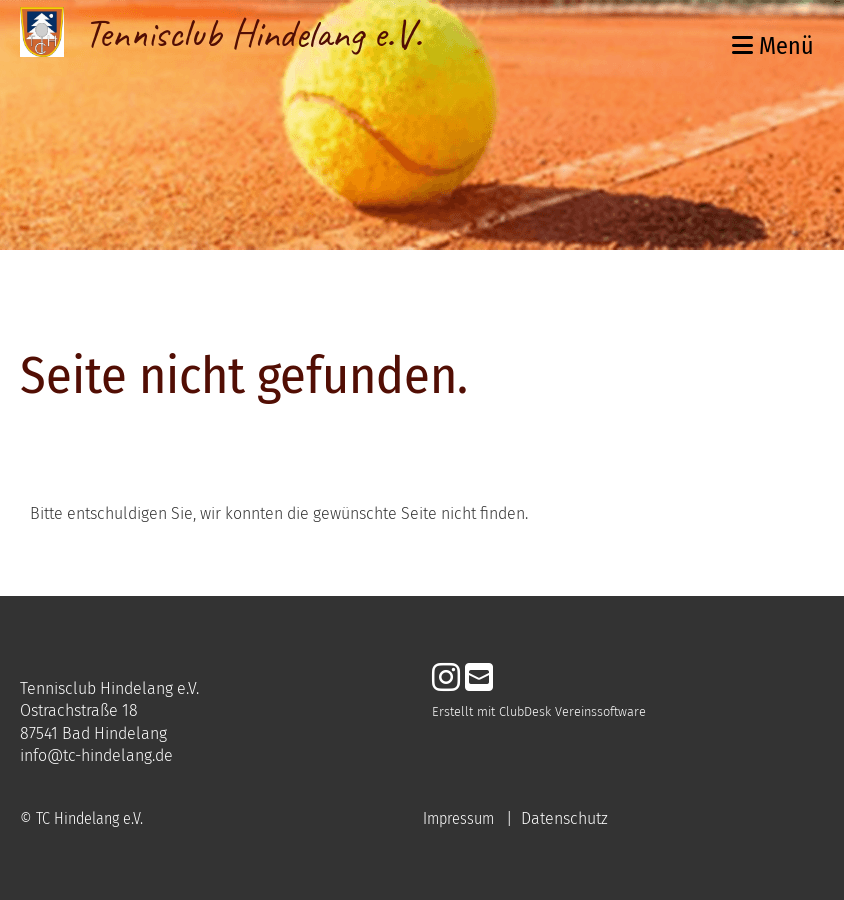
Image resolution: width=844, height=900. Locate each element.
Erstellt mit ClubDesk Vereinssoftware (539, 711)
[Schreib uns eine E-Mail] (479, 678)
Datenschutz (564, 818)
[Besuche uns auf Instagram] (446, 678)
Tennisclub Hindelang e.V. (253, 34)
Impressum (458, 818)
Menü (773, 46)
